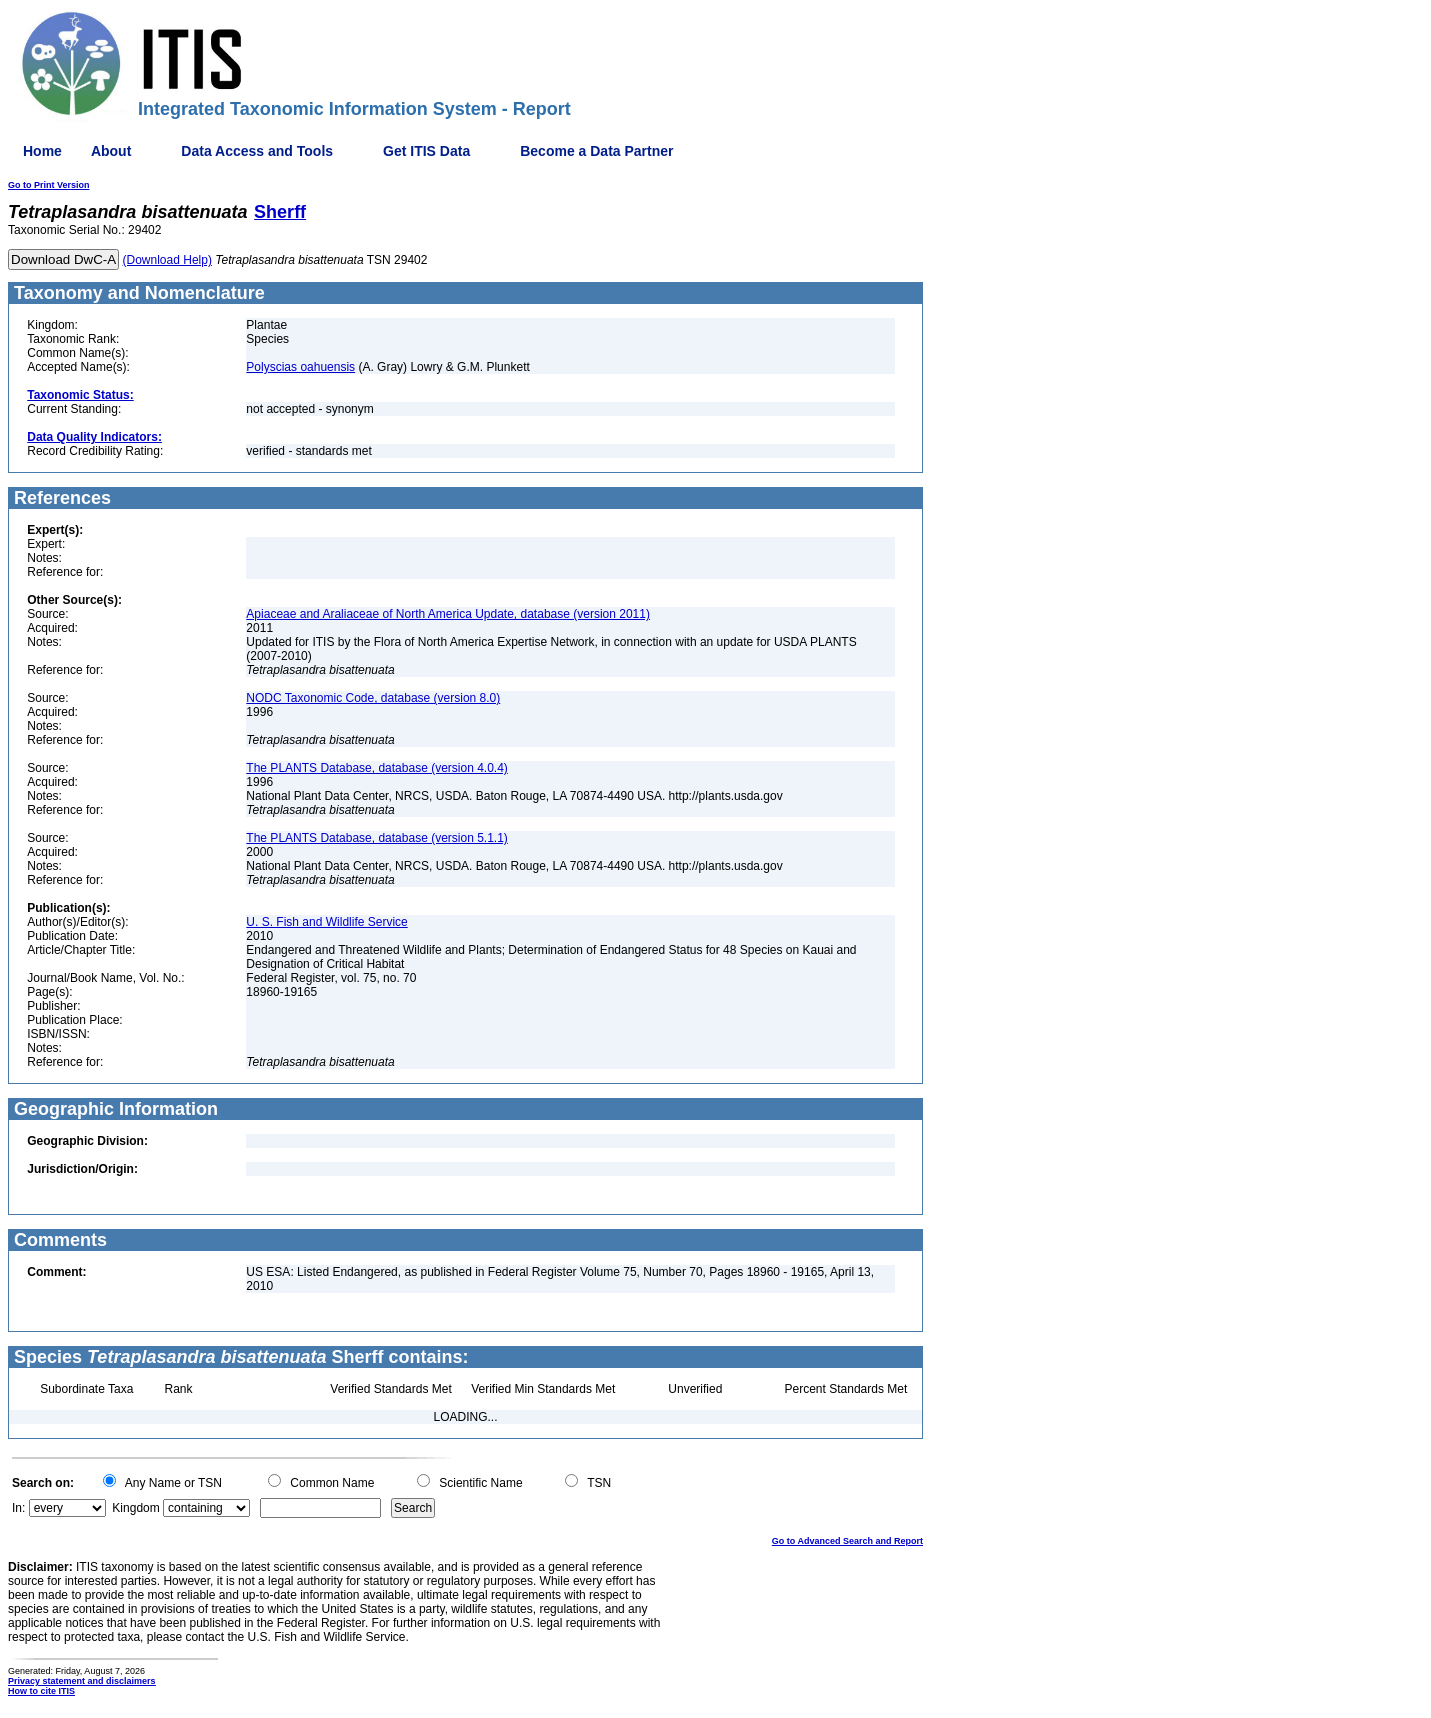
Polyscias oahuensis (300, 367)
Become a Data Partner (596, 151)
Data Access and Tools (257, 151)
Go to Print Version (49, 185)
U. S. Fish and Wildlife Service (326, 922)
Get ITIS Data (426, 151)
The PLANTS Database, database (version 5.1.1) (376, 838)
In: (18, 1508)
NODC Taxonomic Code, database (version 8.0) (373, 698)
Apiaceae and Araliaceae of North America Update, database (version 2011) (448, 614)
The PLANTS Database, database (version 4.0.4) (376, 768)
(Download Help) (167, 260)
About (111, 151)
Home (42, 151)
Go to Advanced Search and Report (847, 1541)
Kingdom (135, 1508)
